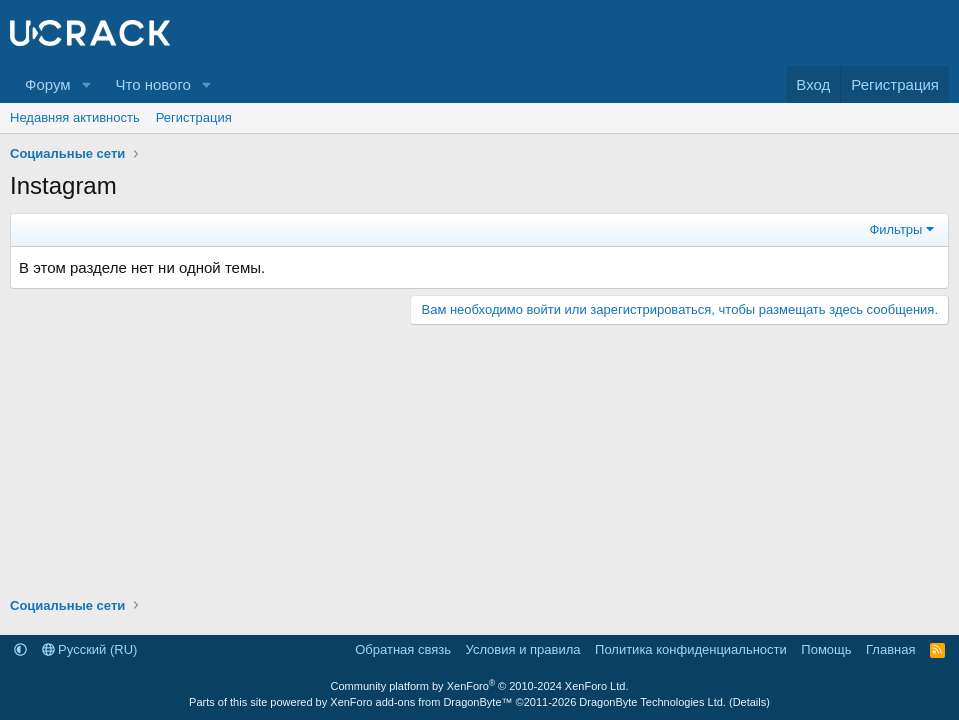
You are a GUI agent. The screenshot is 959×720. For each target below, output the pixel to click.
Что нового (152, 84)
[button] (86, 84)
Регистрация (194, 117)
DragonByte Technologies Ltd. (652, 702)
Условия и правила (523, 649)
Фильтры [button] (895, 229)
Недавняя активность (75, 117)
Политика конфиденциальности (691, 649)
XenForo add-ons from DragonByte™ (421, 702)
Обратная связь (403, 649)
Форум (48, 84)
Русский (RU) (90, 649)
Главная (890, 649)
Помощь (826, 649)
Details (750, 702)
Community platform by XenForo (480, 686)
